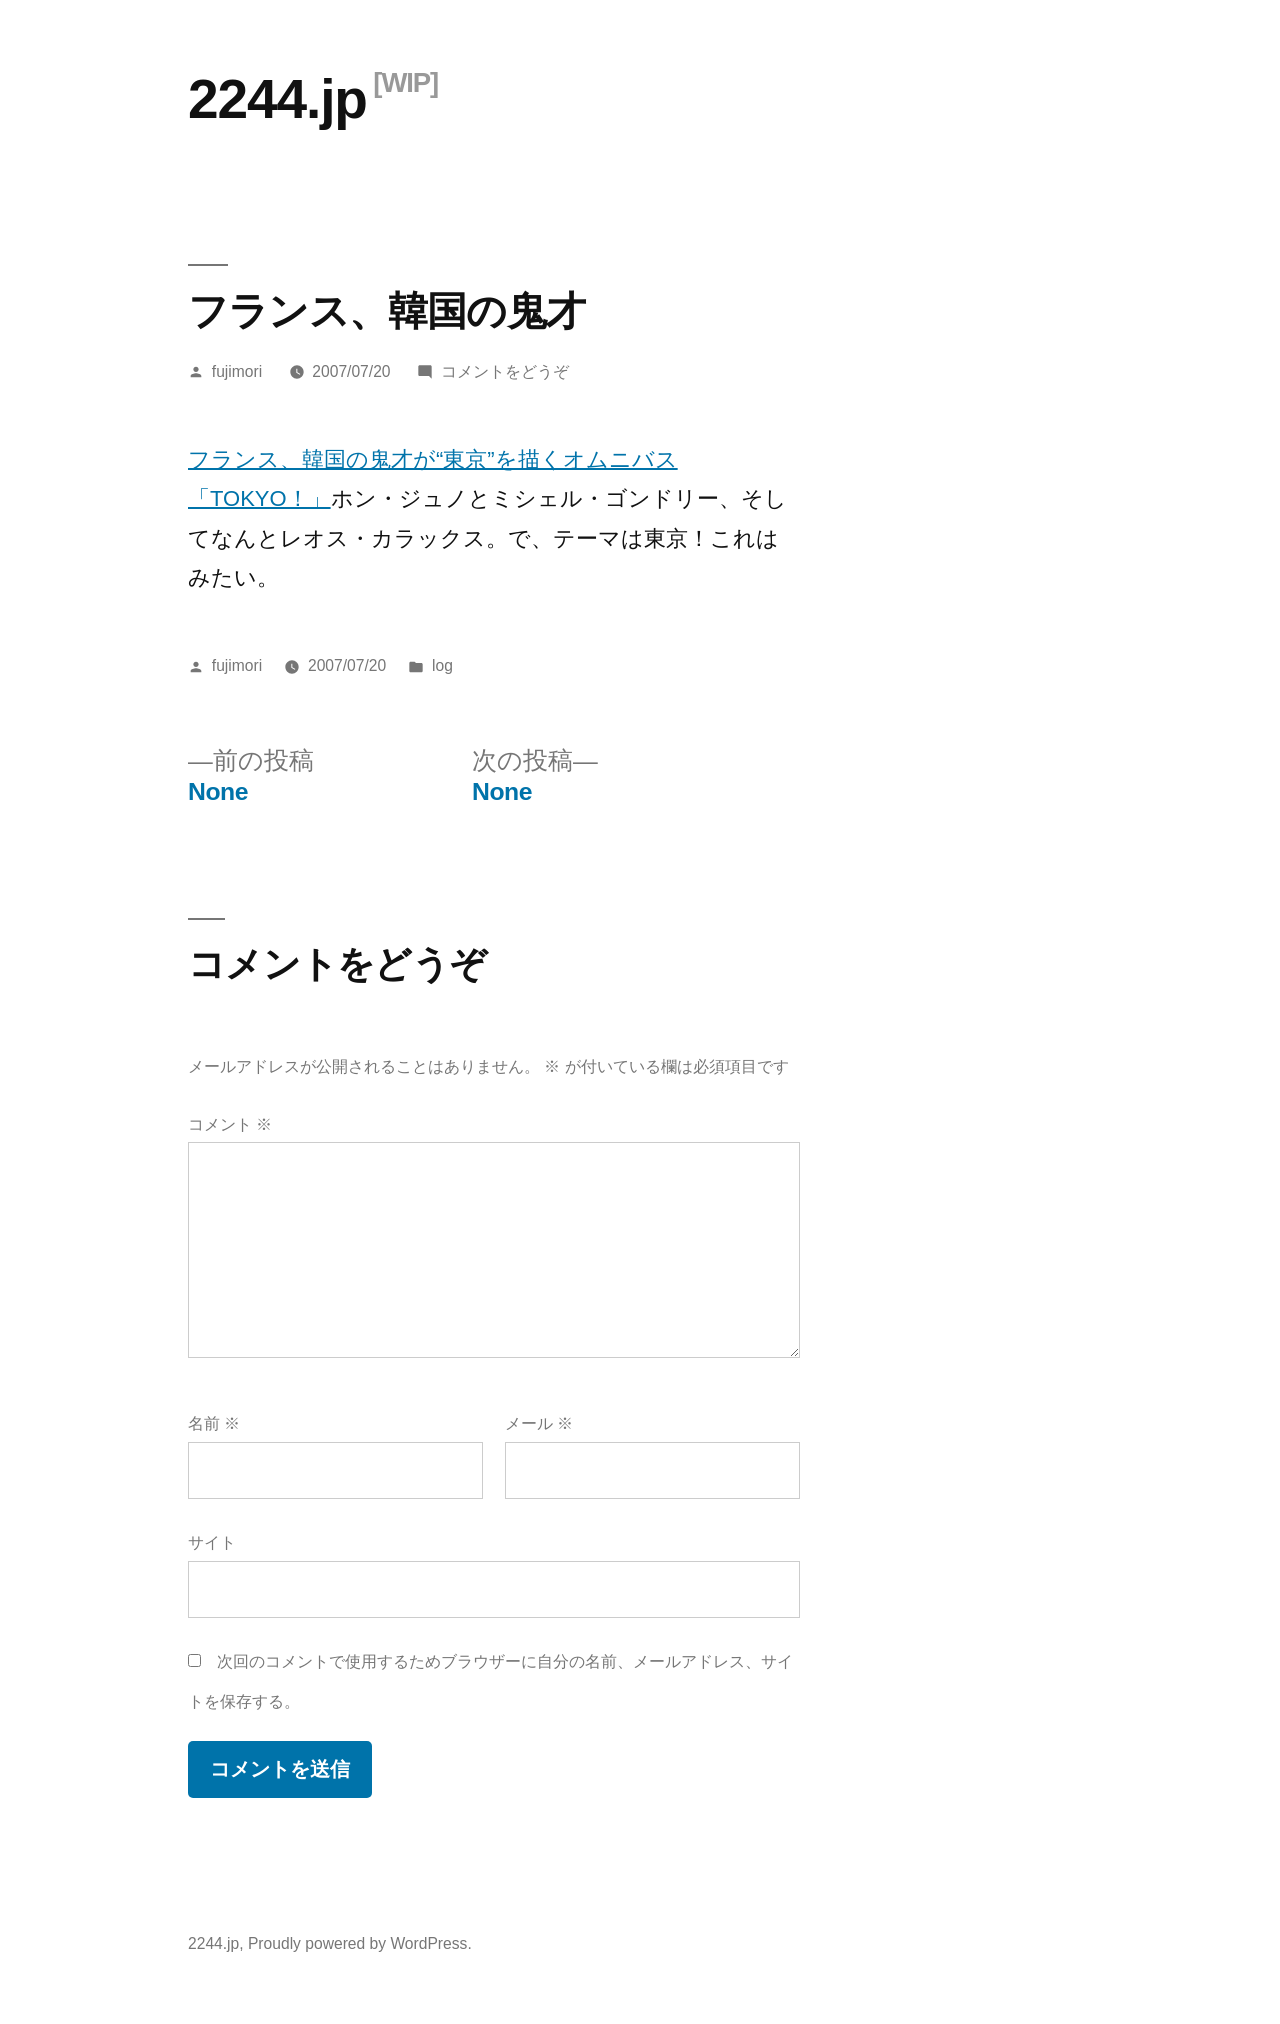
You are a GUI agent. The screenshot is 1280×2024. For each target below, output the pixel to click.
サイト (212, 1542)
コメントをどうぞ (505, 371)
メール (539, 1423)
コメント (230, 1124)
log (442, 665)
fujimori (237, 371)
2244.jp (277, 99)
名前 (214, 1423)
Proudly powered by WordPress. (360, 1943)
